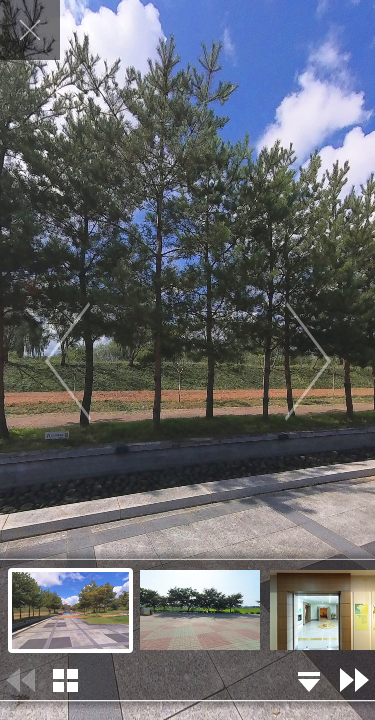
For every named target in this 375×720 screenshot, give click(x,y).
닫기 (30, 30)
